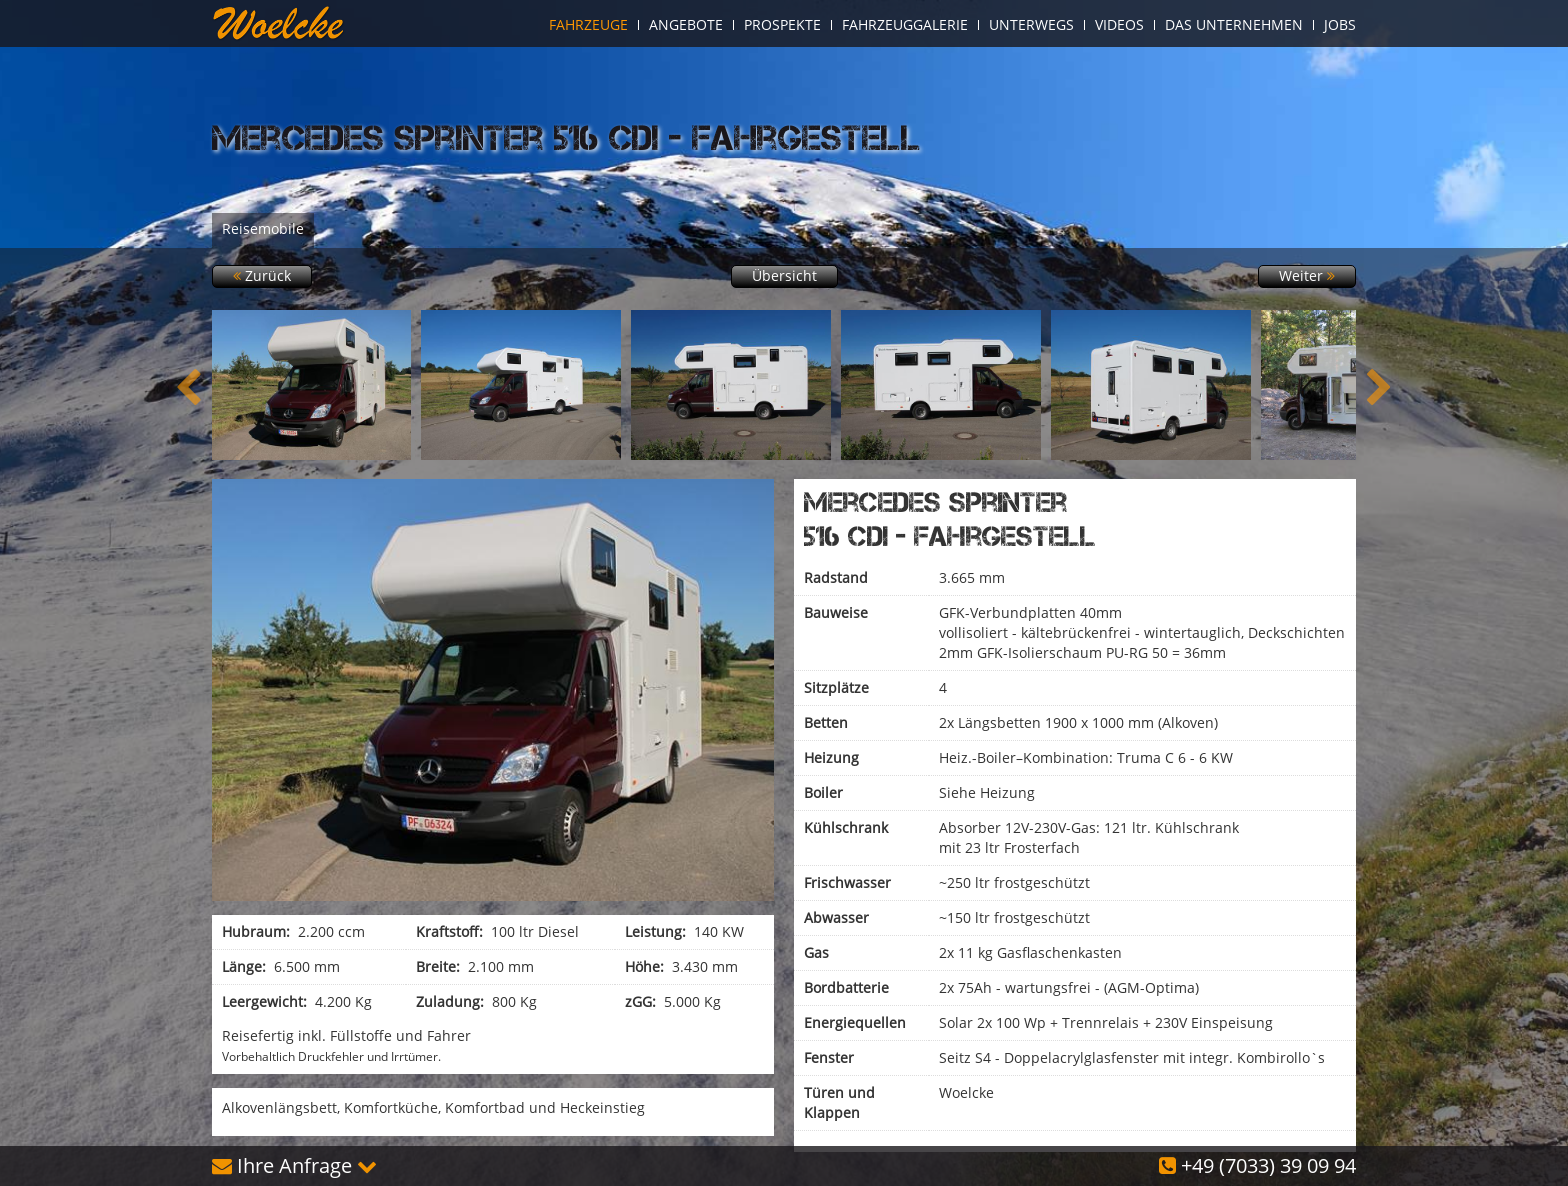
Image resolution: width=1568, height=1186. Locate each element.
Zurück (262, 275)
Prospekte (782, 25)
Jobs (1340, 25)
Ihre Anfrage (294, 1165)
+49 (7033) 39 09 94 (1257, 1165)
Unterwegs (1031, 25)
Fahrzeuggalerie (905, 25)
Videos (1119, 25)
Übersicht (784, 275)
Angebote (686, 25)
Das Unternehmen (1234, 25)
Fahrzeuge (588, 25)
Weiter (1307, 275)
